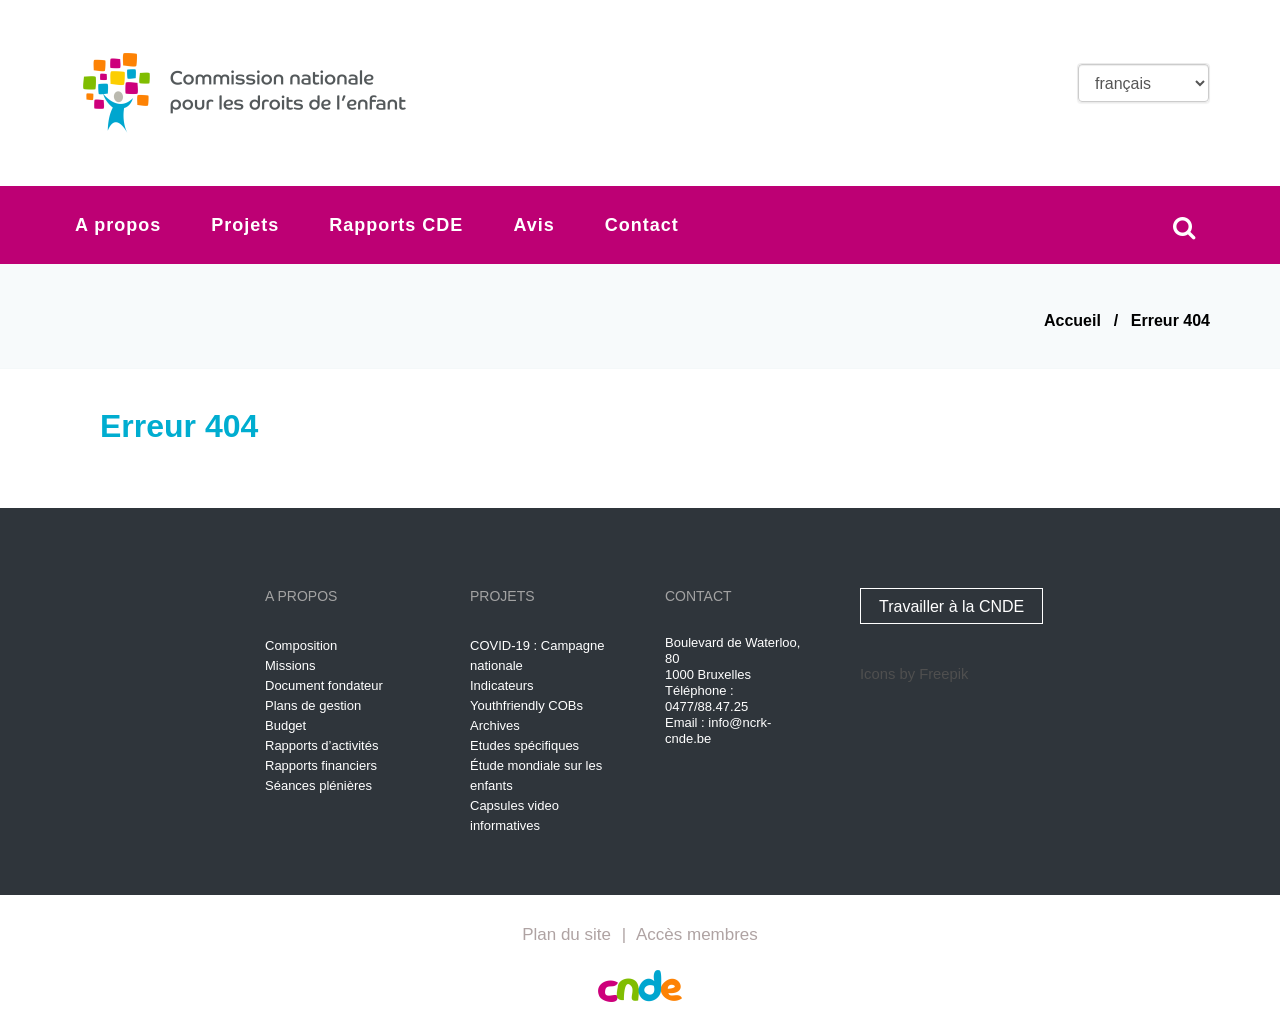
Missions (290, 665)
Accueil (1072, 320)
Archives (495, 725)
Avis (533, 225)
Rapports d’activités (321, 745)
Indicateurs (502, 685)
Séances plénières (318, 785)
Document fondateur (324, 685)
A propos (118, 225)
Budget (285, 725)
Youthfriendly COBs (526, 705)
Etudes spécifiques (524, 745)
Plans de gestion (313, 705)
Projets (245, 225)
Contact (642, 225)
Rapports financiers (321, 765)
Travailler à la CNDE (951, 606)
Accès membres (697, 934)
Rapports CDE (396, 225)
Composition (301, 645)
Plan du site (566, 934)
